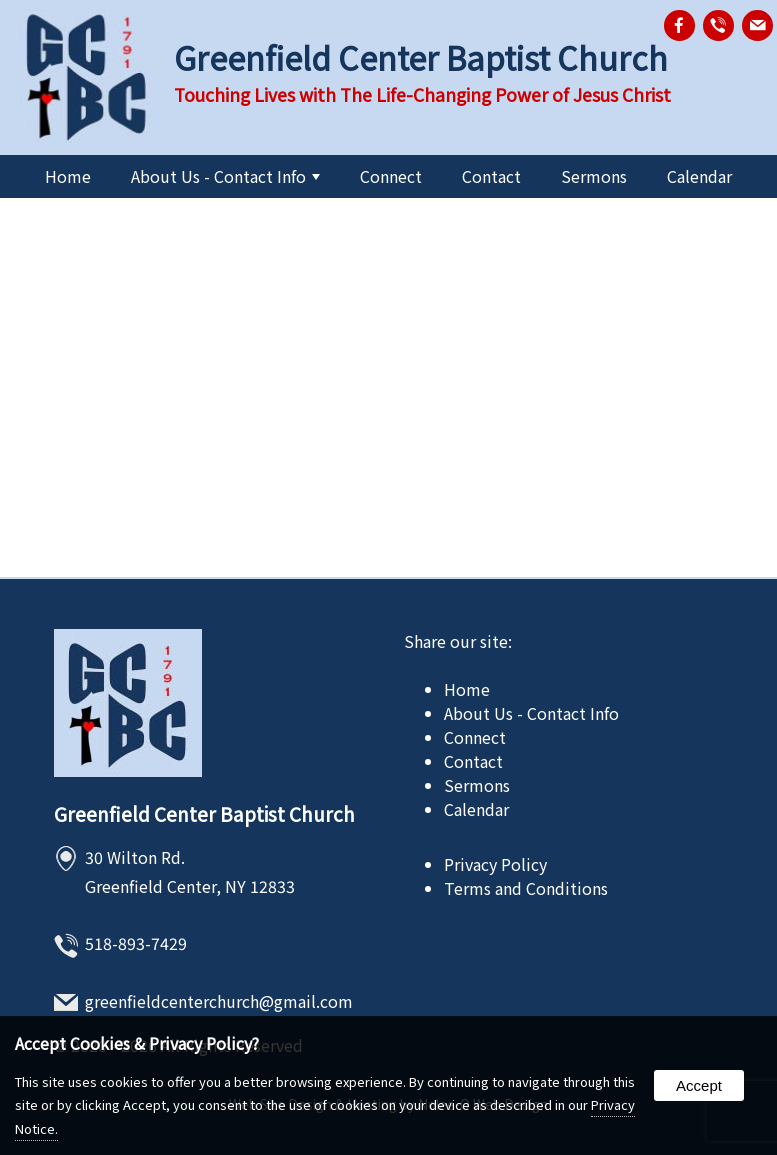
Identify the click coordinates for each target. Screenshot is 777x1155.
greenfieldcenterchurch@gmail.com (219, 1001)
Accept (699, 1085)
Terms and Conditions (526, 888)
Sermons (594, 176)
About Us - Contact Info (225, 176)
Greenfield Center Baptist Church (204, 814)
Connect (391, 176)
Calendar (699, 176)
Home (68, 176)
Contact (491, 176)
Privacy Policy (495, 864)
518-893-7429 (136, 943)
